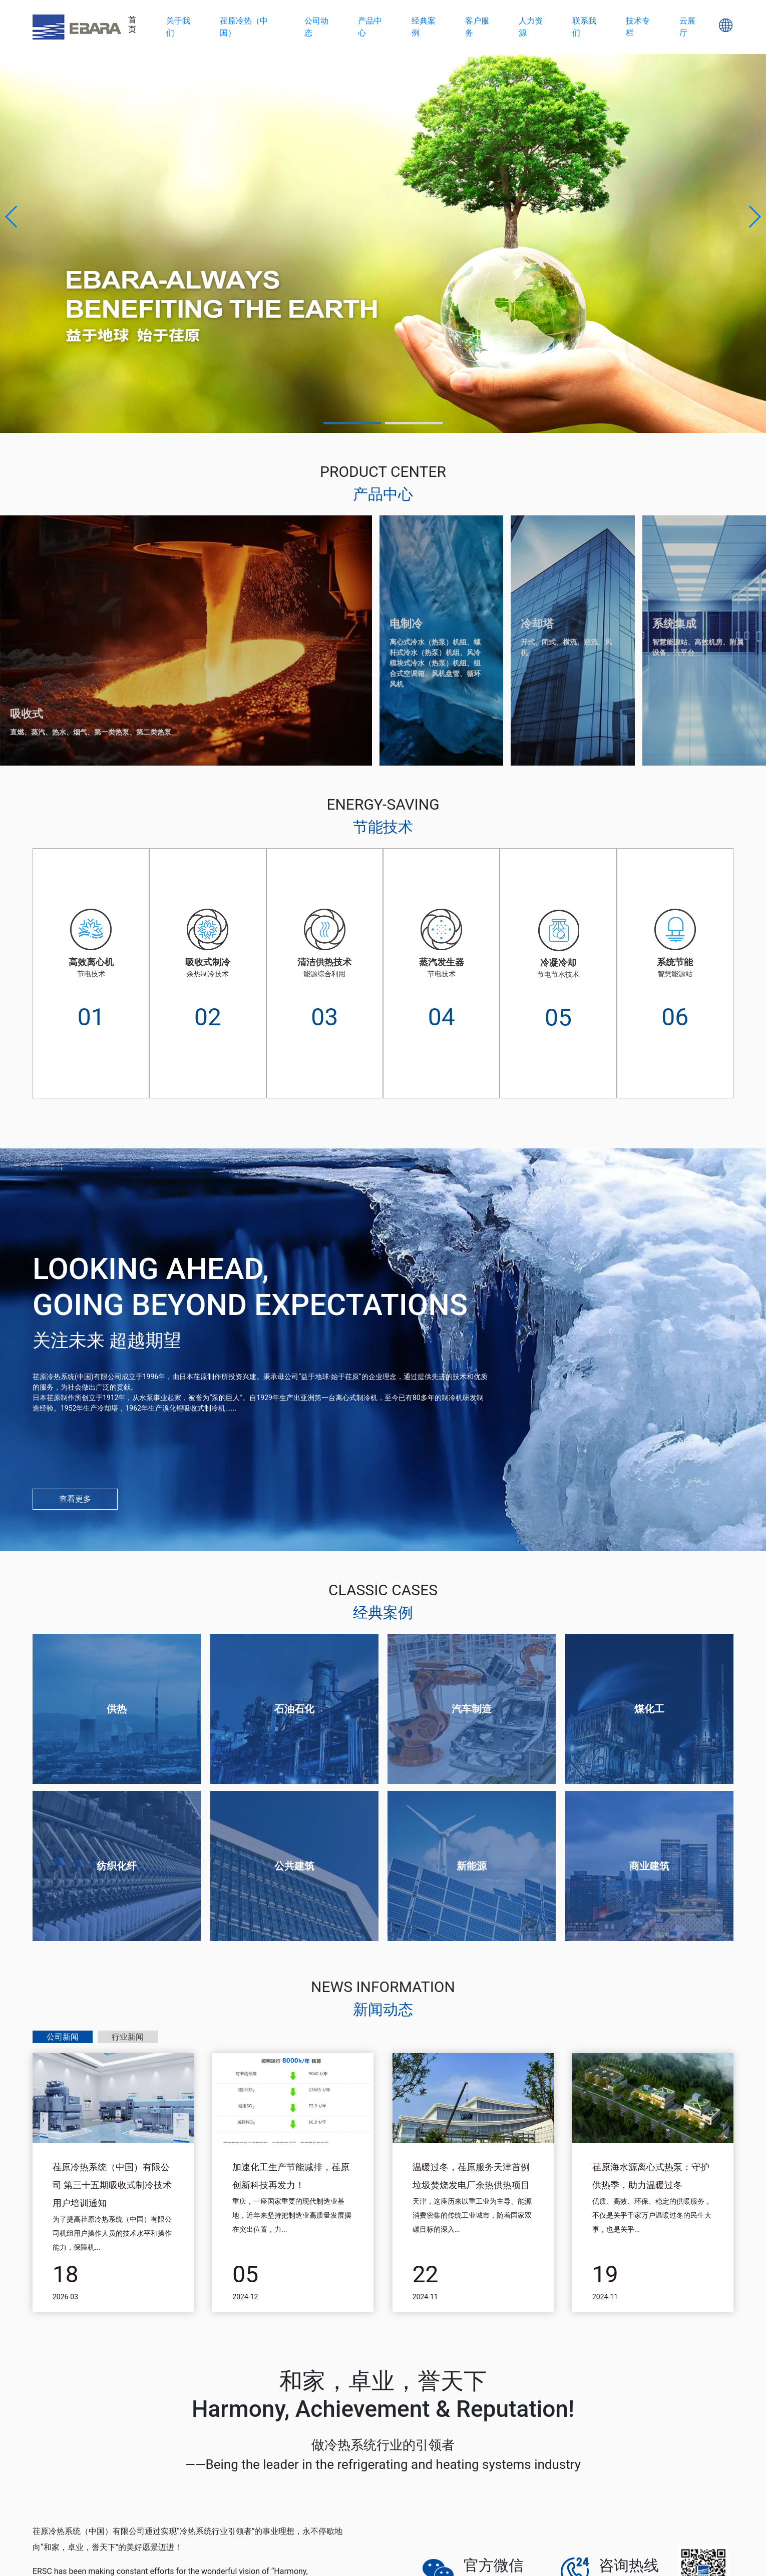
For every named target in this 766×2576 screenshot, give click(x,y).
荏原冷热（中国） (244, 27)
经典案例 (424, 27)
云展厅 (687, 27)
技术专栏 (638, 27)
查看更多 (75, 1499)
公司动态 (316, 27)
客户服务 (477, 27)
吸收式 (26, 714)
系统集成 (674, 623)
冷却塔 (537, 623)
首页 (132, 24)
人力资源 (531, 27)
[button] (12, 217)
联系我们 (584, 27)
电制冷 (406, 623)
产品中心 (370, 27)
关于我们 (178, 27)
